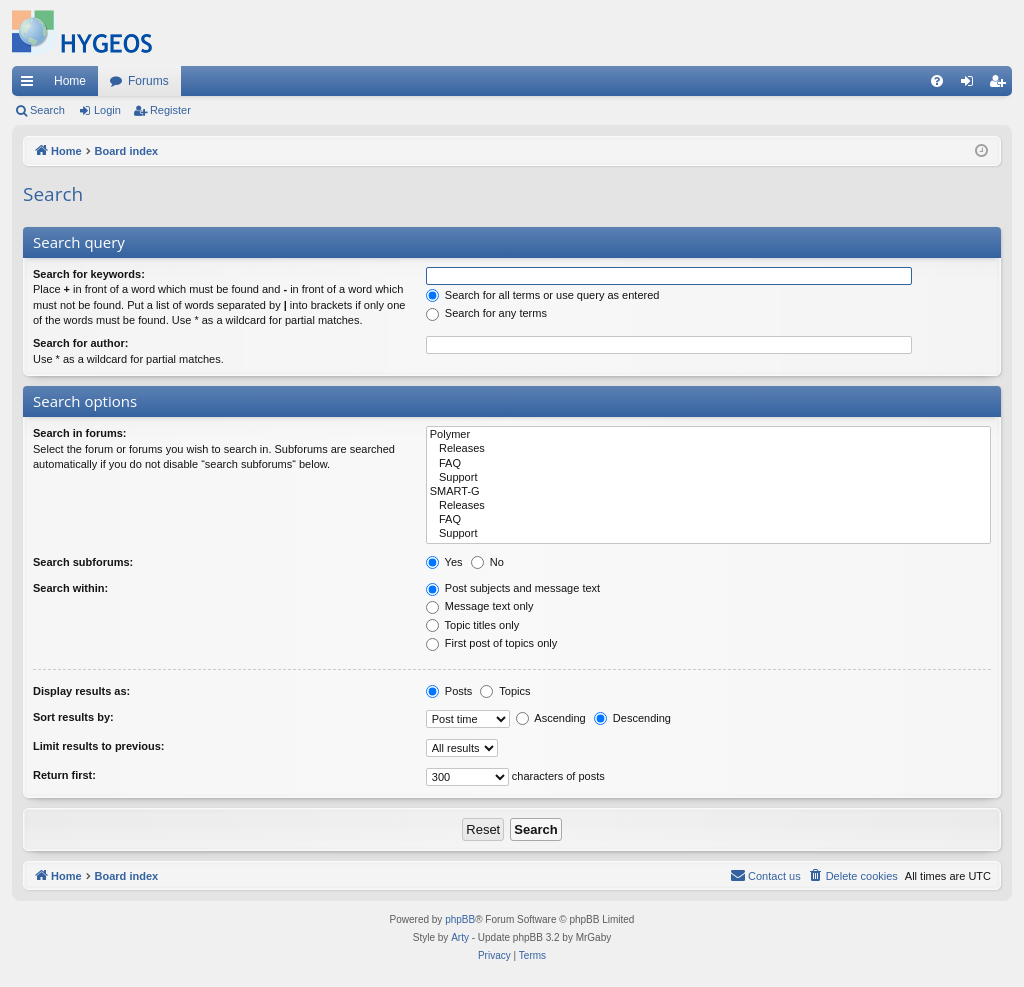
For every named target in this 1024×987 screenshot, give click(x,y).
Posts (449, 691)
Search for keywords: (89, 274)
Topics (505, 691)
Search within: (70, 588)
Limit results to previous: (98, 746)
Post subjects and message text (513, 588)
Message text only (480, 606)
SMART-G (708, 492)
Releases (708, 449)
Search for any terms (486, 313)
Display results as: (81, 691)
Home (70, 81)
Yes (444, 562)
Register (170, 110)
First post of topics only (492, 643)
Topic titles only (472, 625)
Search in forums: (80, 433)
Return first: (64, 775)
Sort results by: (73, 717)
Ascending (551, 718)
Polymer (708, 435)
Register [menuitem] (1001, 85)
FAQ (708, 464)
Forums (148, 81)
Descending (632, 718)
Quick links (31, 85)
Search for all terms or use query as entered (543, 295)
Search (47, 110)
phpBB (460, 919)
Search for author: (80, 343)
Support (708, 478)
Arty (460, 937)
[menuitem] (937, 81)
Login (107, 110)
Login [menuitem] (971, 85)
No (487, 562)
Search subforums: (83, 562)
